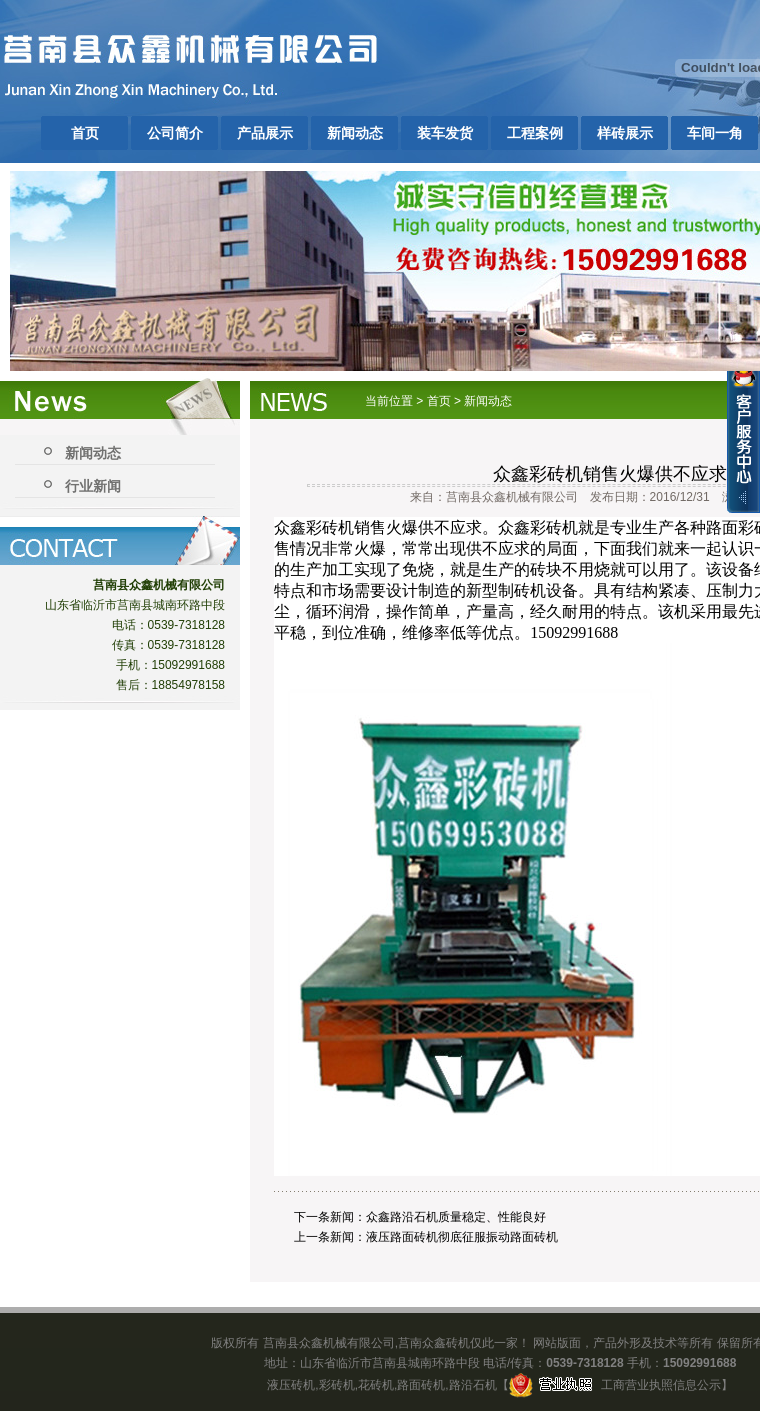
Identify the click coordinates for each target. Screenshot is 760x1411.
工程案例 (535, 133)
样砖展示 (625, 133)
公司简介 (175, 133)
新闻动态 (355, 133)
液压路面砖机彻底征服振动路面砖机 (462, 1237)
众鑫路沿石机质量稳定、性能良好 (456, 1217)
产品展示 (265, 133)
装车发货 (445, 133)
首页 (85, 133)
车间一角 (715, 133)
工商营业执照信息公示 (615, 1385)
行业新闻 (93, 486)
